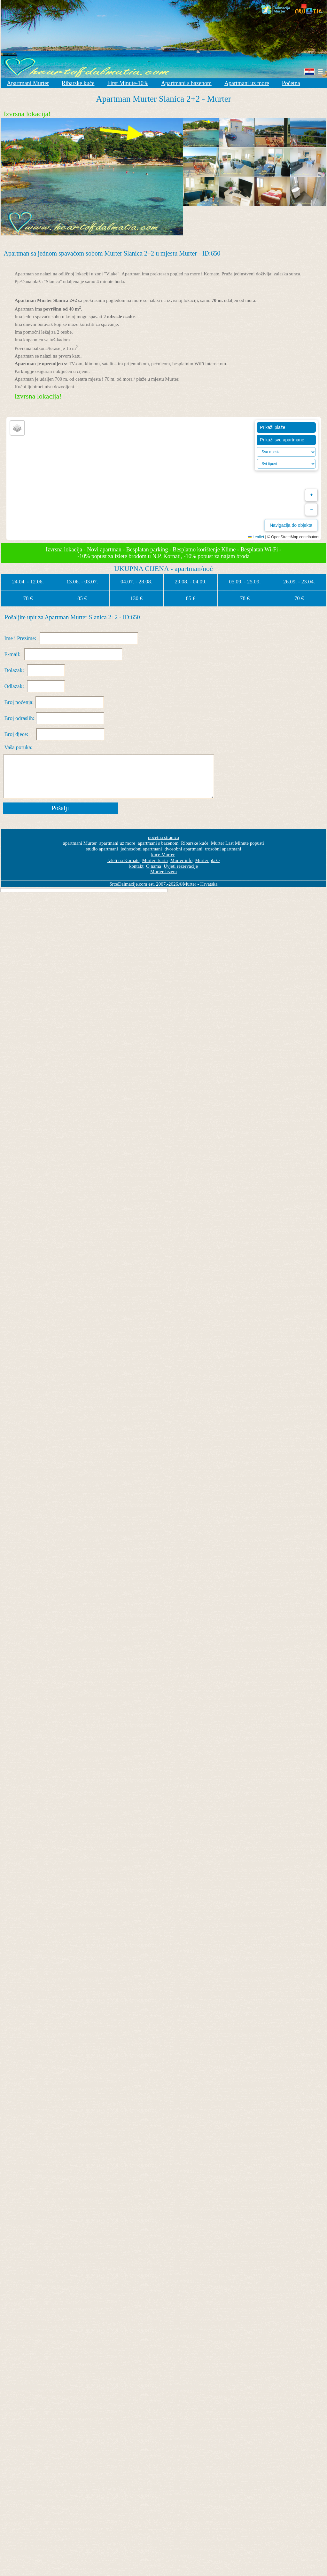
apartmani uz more (117, 843)
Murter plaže (207, 860)
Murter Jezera (163, 871)
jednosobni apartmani (141, 848)
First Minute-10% (127, 83)
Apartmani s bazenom (186, 83)
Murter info (181, 860)
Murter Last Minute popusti (237, 843)
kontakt (136, 866)
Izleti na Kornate (123, 860)
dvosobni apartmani (184, 848)
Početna (291, 83)
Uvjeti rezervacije (181, 866)
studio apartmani (102, 848)
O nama (153, 866)
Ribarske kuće (78, 83)
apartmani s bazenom (158, 843)
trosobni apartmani (223, 848)
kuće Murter (163, 854)
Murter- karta (155, 860)
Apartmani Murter (28, 83)
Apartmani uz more (246, 83)
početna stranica (163, 837)
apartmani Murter (80, 843)
